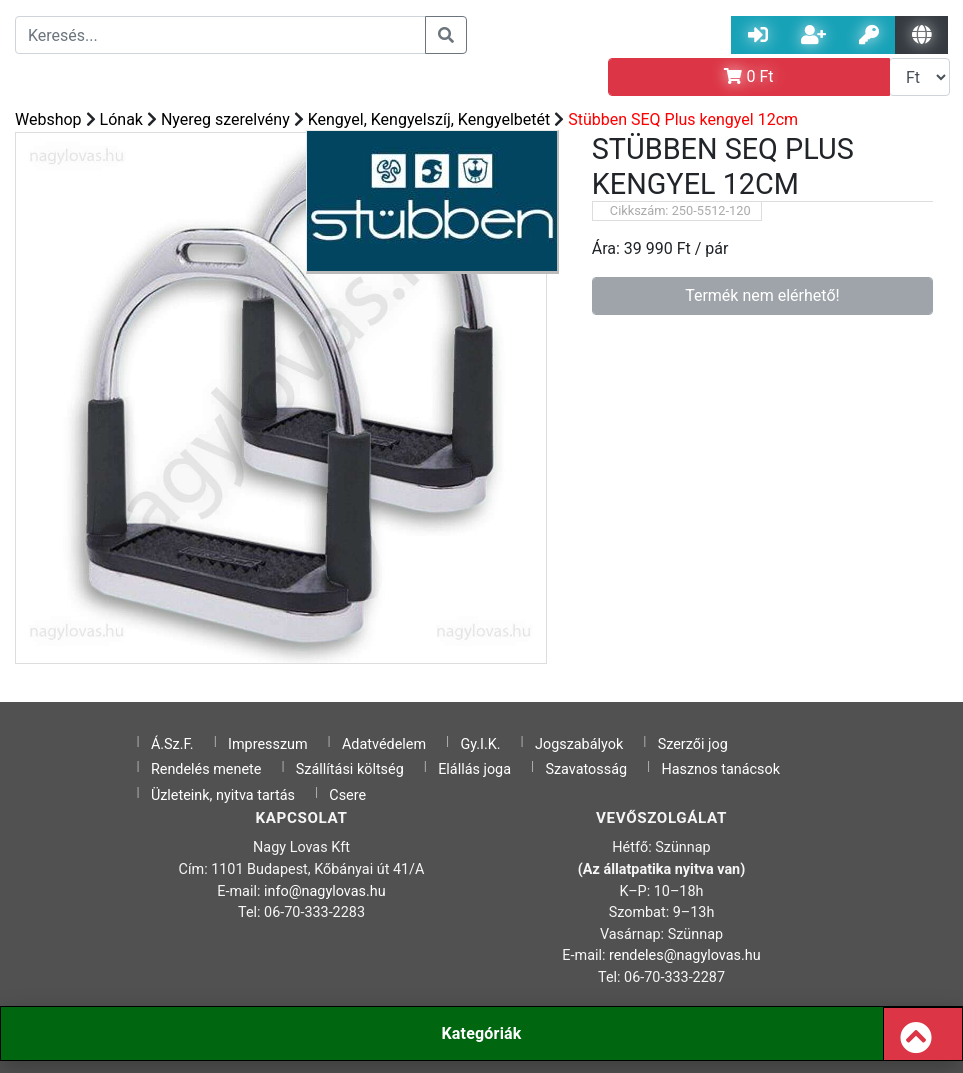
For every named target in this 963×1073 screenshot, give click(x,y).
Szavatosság (586, 769)
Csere (347, 795)
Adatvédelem (384, 744)
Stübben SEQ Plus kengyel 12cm (683, 119)
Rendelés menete (206, 769)
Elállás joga (474, 769)
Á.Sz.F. (172, 744)
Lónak (121, 119)
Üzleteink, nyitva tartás (223, 795)
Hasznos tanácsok (720, 769)
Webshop (48, 119)
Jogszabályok (579, 744)
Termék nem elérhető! (762, 295)
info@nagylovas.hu (325, 891)
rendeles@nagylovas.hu (685, 955)
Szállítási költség (350, 769)
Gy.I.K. (480, 744)
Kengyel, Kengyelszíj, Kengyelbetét (429, 119)
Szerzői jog (693, 744)
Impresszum (268, 744)
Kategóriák (481, 1033)
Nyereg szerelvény (225, 119)
